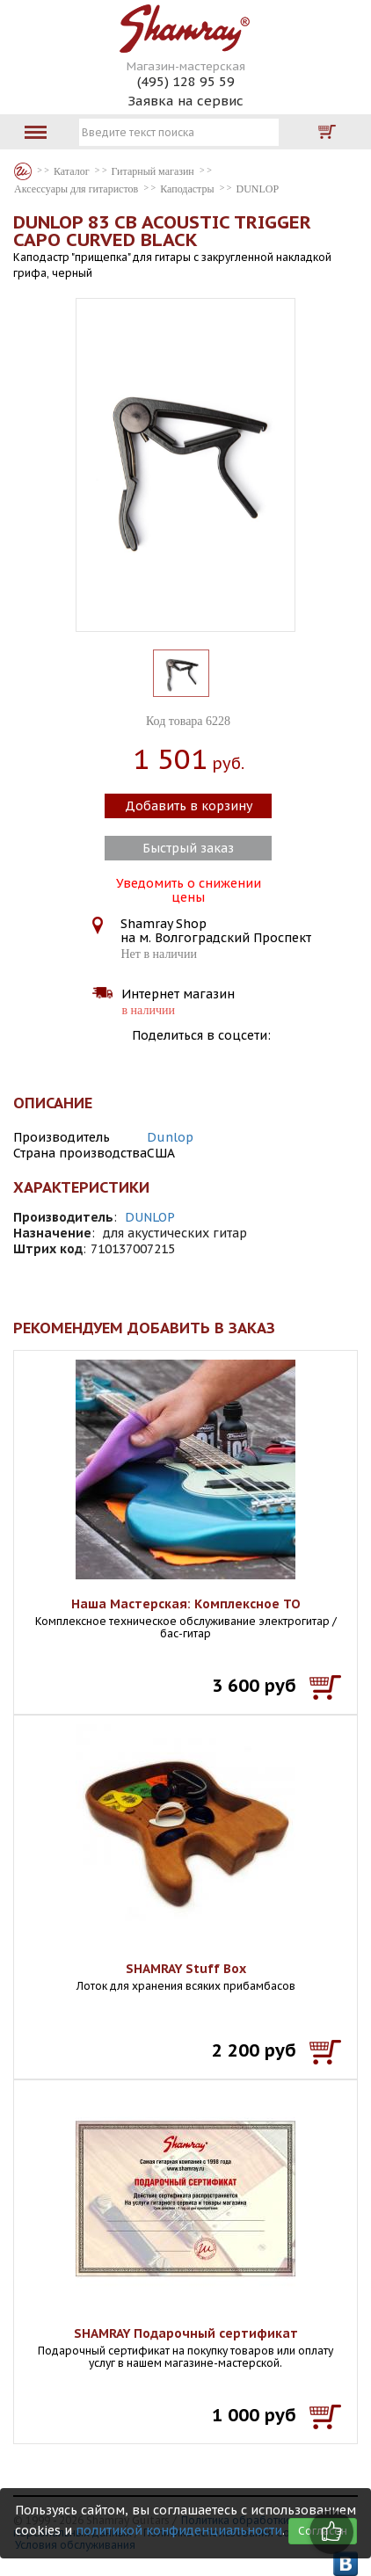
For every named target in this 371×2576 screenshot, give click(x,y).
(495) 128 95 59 (186, 81)
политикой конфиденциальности (179, 2530)
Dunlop (170, 1137)
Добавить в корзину (188, 806)
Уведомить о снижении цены (188, 888)
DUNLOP (150, 1217)
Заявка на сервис (185, 100)
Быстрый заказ (188, 848)
